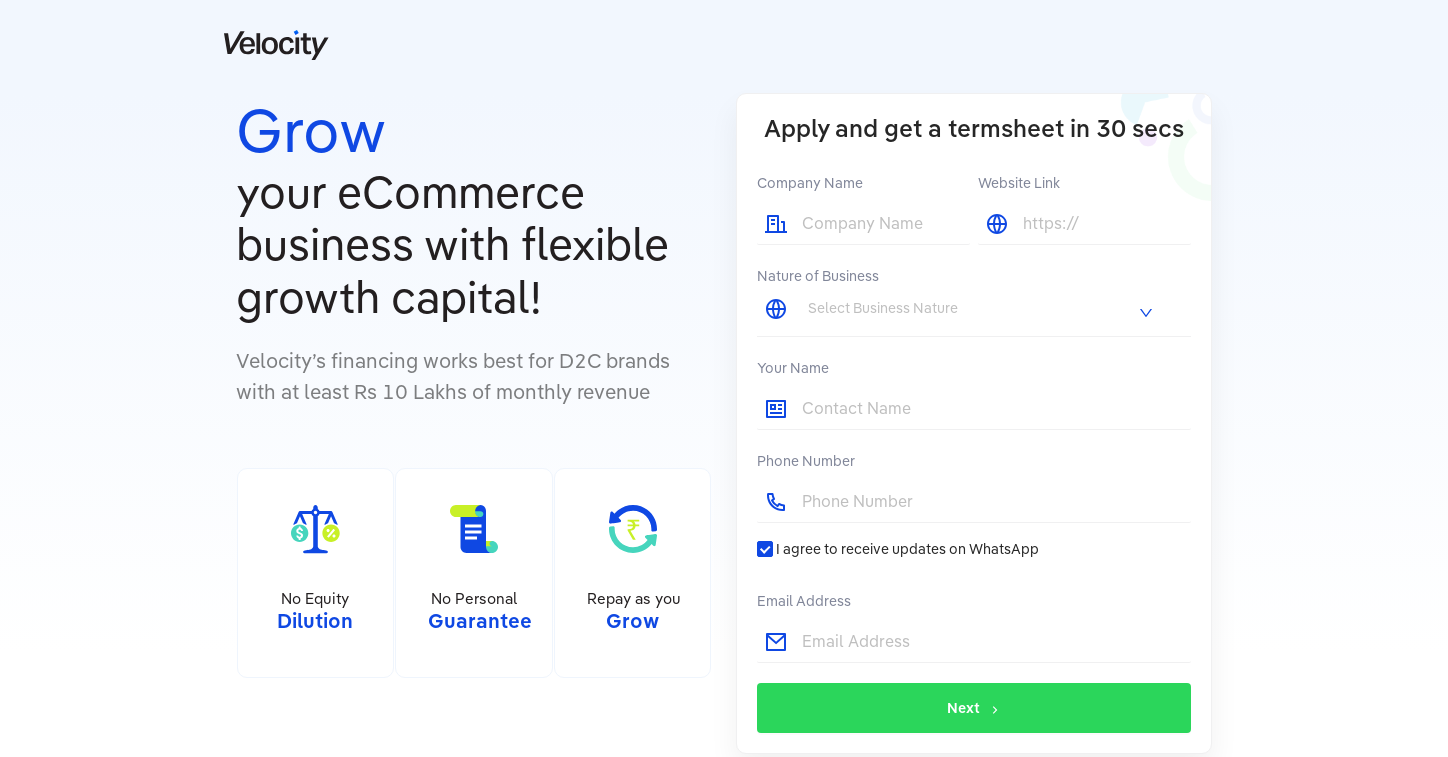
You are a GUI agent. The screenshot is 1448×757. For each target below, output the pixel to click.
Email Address (804, 601)
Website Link (1019, 183)
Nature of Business (818, 276)
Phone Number (806, 461)
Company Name (810, 183)
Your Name (793, 368)
